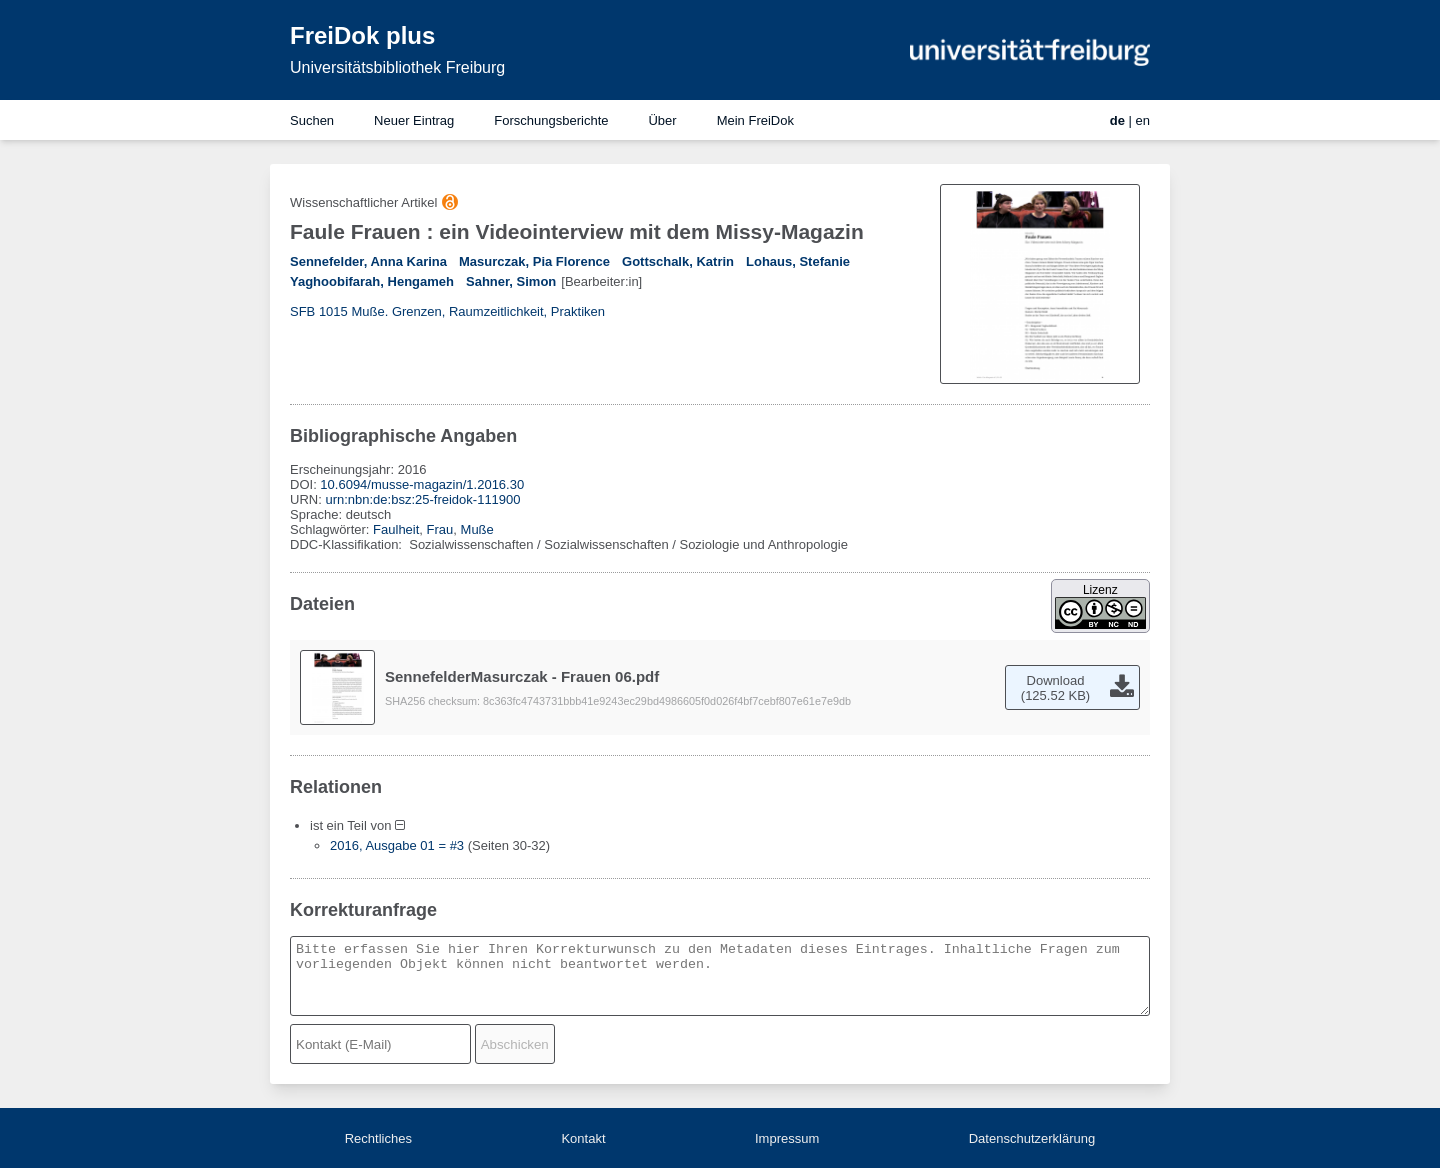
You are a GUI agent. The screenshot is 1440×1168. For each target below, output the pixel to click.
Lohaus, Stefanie (798, 261)
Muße (477, 529)
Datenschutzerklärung (1032, 1138)
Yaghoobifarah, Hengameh (372, 281)
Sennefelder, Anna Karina (368, 261)
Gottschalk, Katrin (678, 261)
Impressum (787, 1138)
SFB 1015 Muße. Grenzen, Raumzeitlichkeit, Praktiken (447, 311)
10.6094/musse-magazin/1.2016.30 (422, 484)
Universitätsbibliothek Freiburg (397, 67)
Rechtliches (378, 1138)
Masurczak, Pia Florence (534, 261)
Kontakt (583, 1138)
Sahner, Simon (511, 281)
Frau (440, 529)
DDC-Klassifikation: (348, 544)
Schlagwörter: (331, 529)
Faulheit (396, 529)
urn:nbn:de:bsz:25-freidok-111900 (422, 499)
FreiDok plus (362, 35)
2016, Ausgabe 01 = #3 (397, 845)
